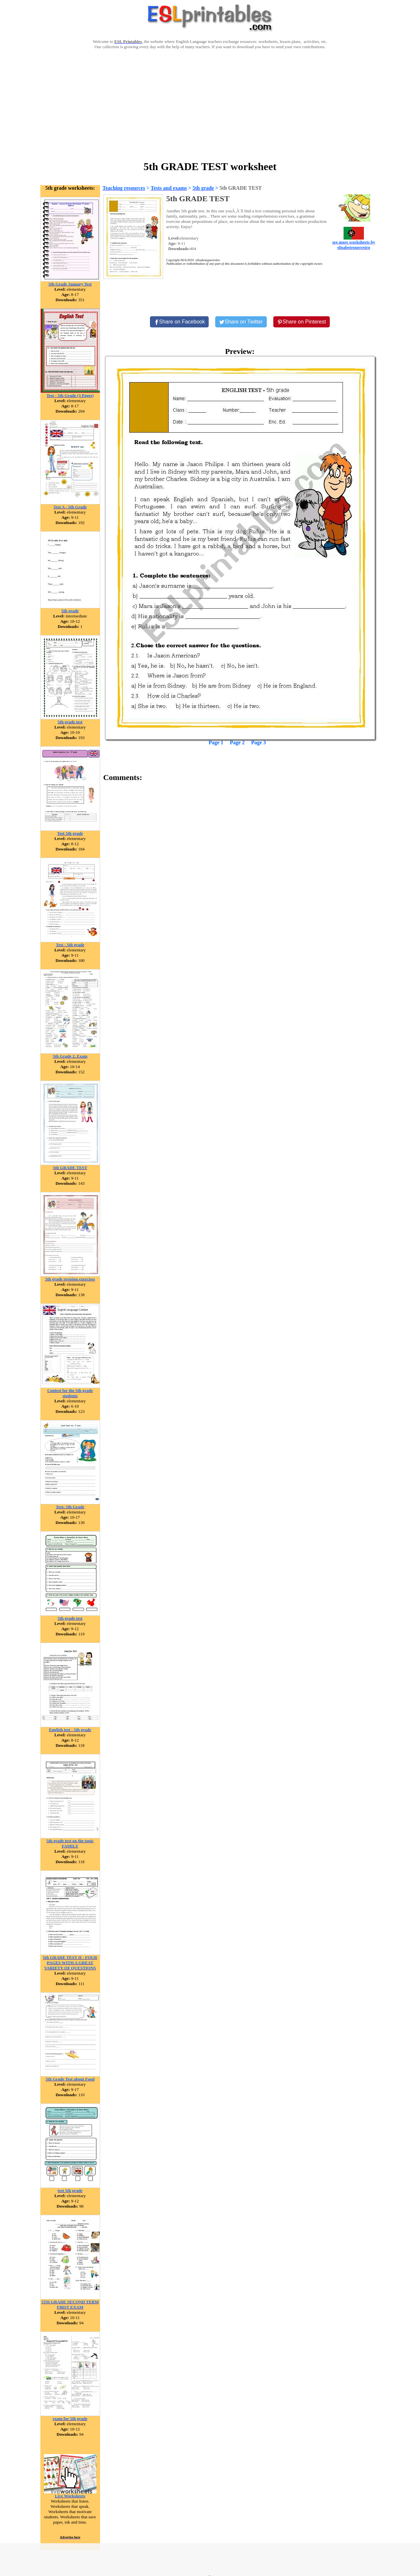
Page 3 (258, 742)
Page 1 (216, 742)
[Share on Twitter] (240, 321)
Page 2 (237, 742)
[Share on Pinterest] (301, 321)
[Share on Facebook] (179, 321)
